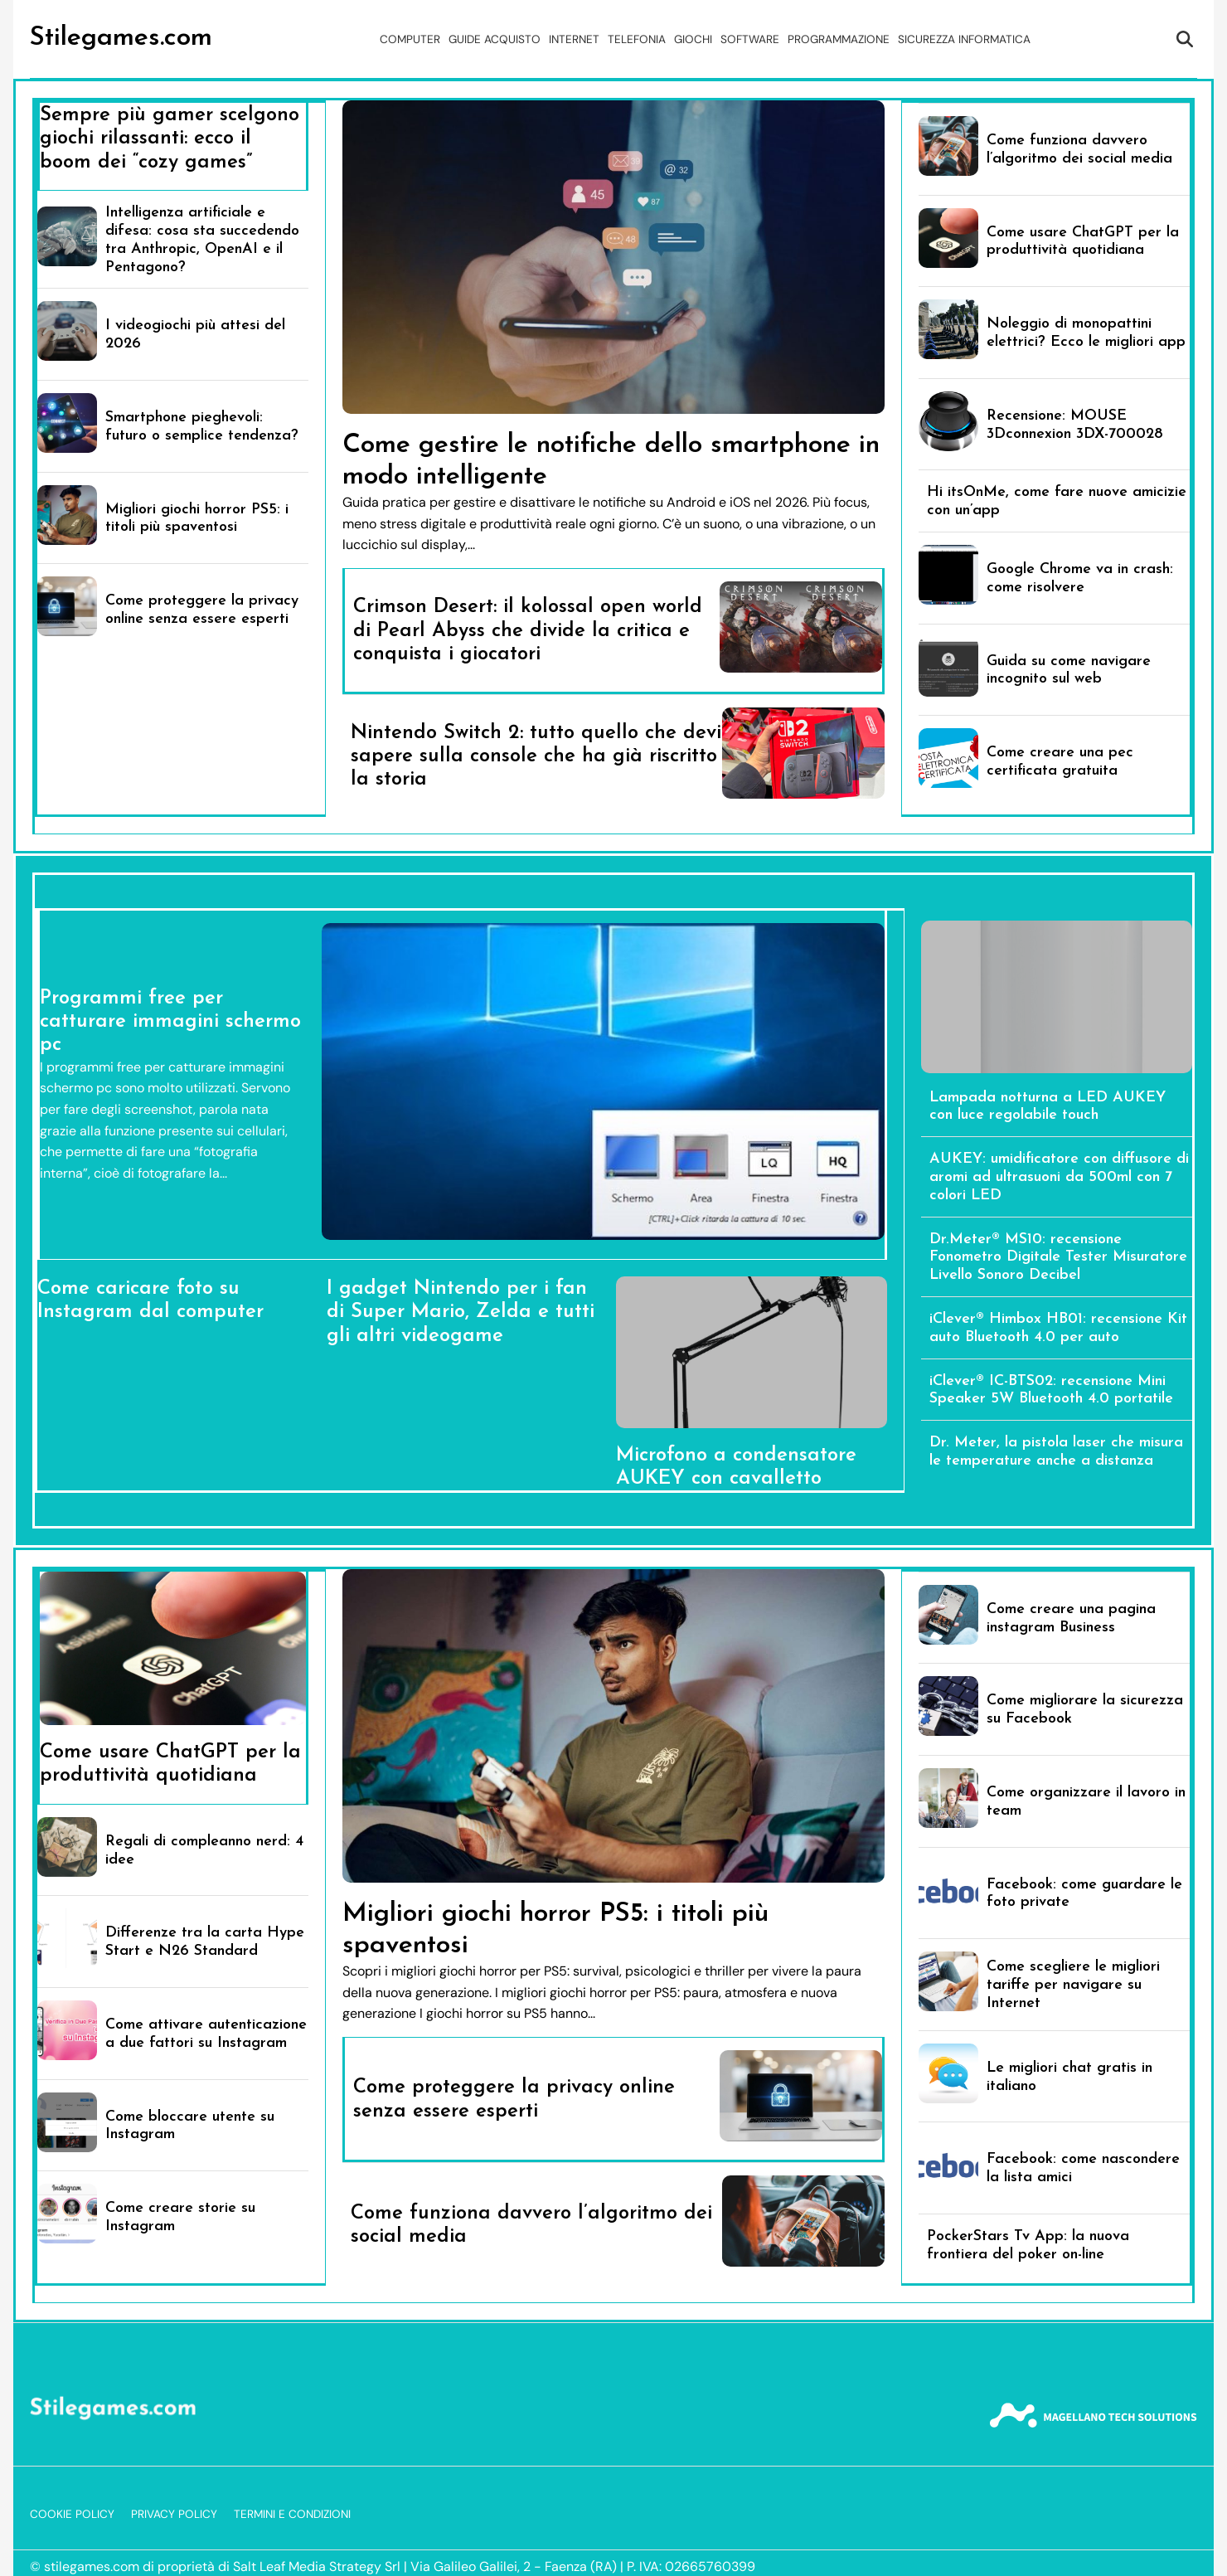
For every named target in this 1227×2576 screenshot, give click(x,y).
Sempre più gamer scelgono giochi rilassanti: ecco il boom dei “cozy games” (169, 139)
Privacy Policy (174, 2514)
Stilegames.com (121, 38)
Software (749, 39)
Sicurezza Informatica (964, 39)
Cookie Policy (72, 2514)
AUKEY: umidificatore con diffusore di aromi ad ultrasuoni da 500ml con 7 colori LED (1059, 1177)
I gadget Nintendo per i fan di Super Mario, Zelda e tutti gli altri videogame (460, 1312)
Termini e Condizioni (292, 2514)
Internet (574, 39)
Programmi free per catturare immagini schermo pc (170, 1022)
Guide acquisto (495, 39)
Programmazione (839, 39)
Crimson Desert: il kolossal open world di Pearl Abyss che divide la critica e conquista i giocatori (527, 630)
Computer (410, 39)
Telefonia (637, 39)
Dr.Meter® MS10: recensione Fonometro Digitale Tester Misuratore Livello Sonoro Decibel (1058, 1258)
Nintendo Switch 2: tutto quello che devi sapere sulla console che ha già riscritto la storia (536, 756)
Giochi (693, 39)
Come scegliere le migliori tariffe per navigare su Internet (1073, 1985)
